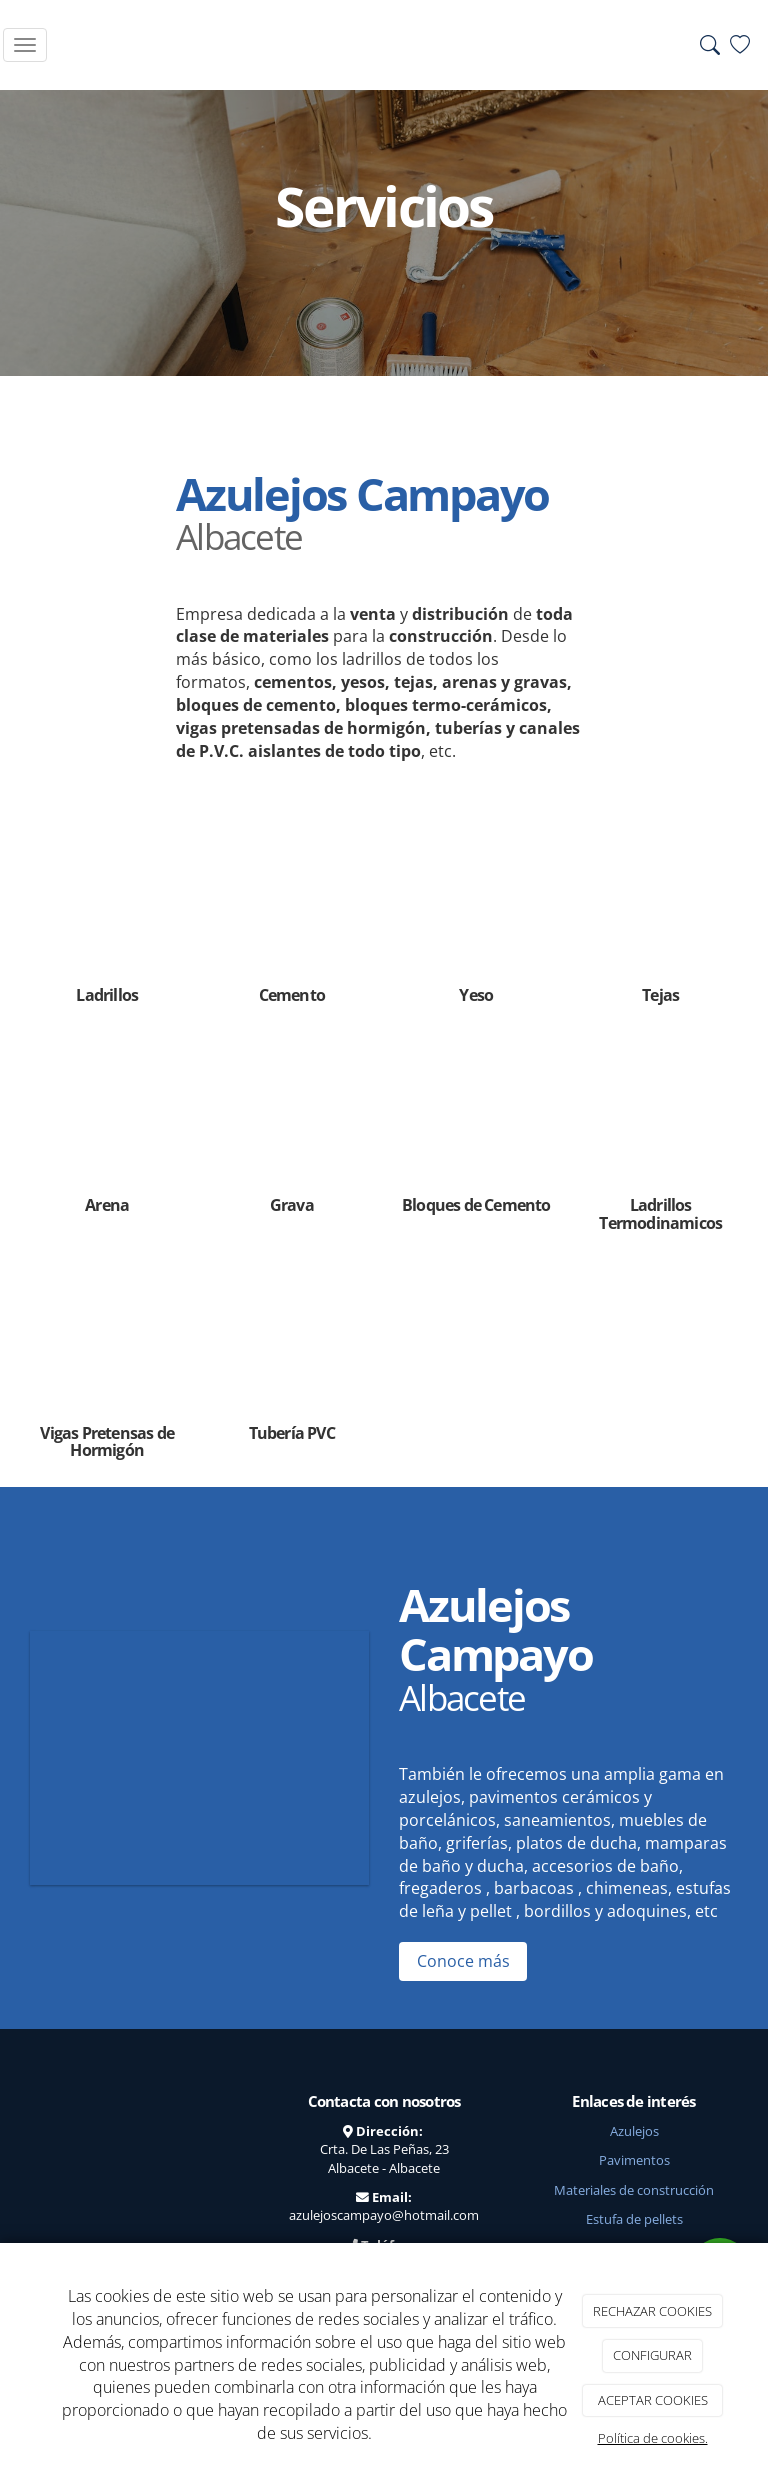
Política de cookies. (653, 2438)
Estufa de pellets (634, 2219)
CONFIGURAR (652, 2355)
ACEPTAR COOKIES (653, 2400)
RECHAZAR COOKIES (652, 2311)
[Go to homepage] (381, 45)
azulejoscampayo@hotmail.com (384, 2215)
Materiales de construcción (634, 2190)
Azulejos (634, 2131)
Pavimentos (634, 2160)
